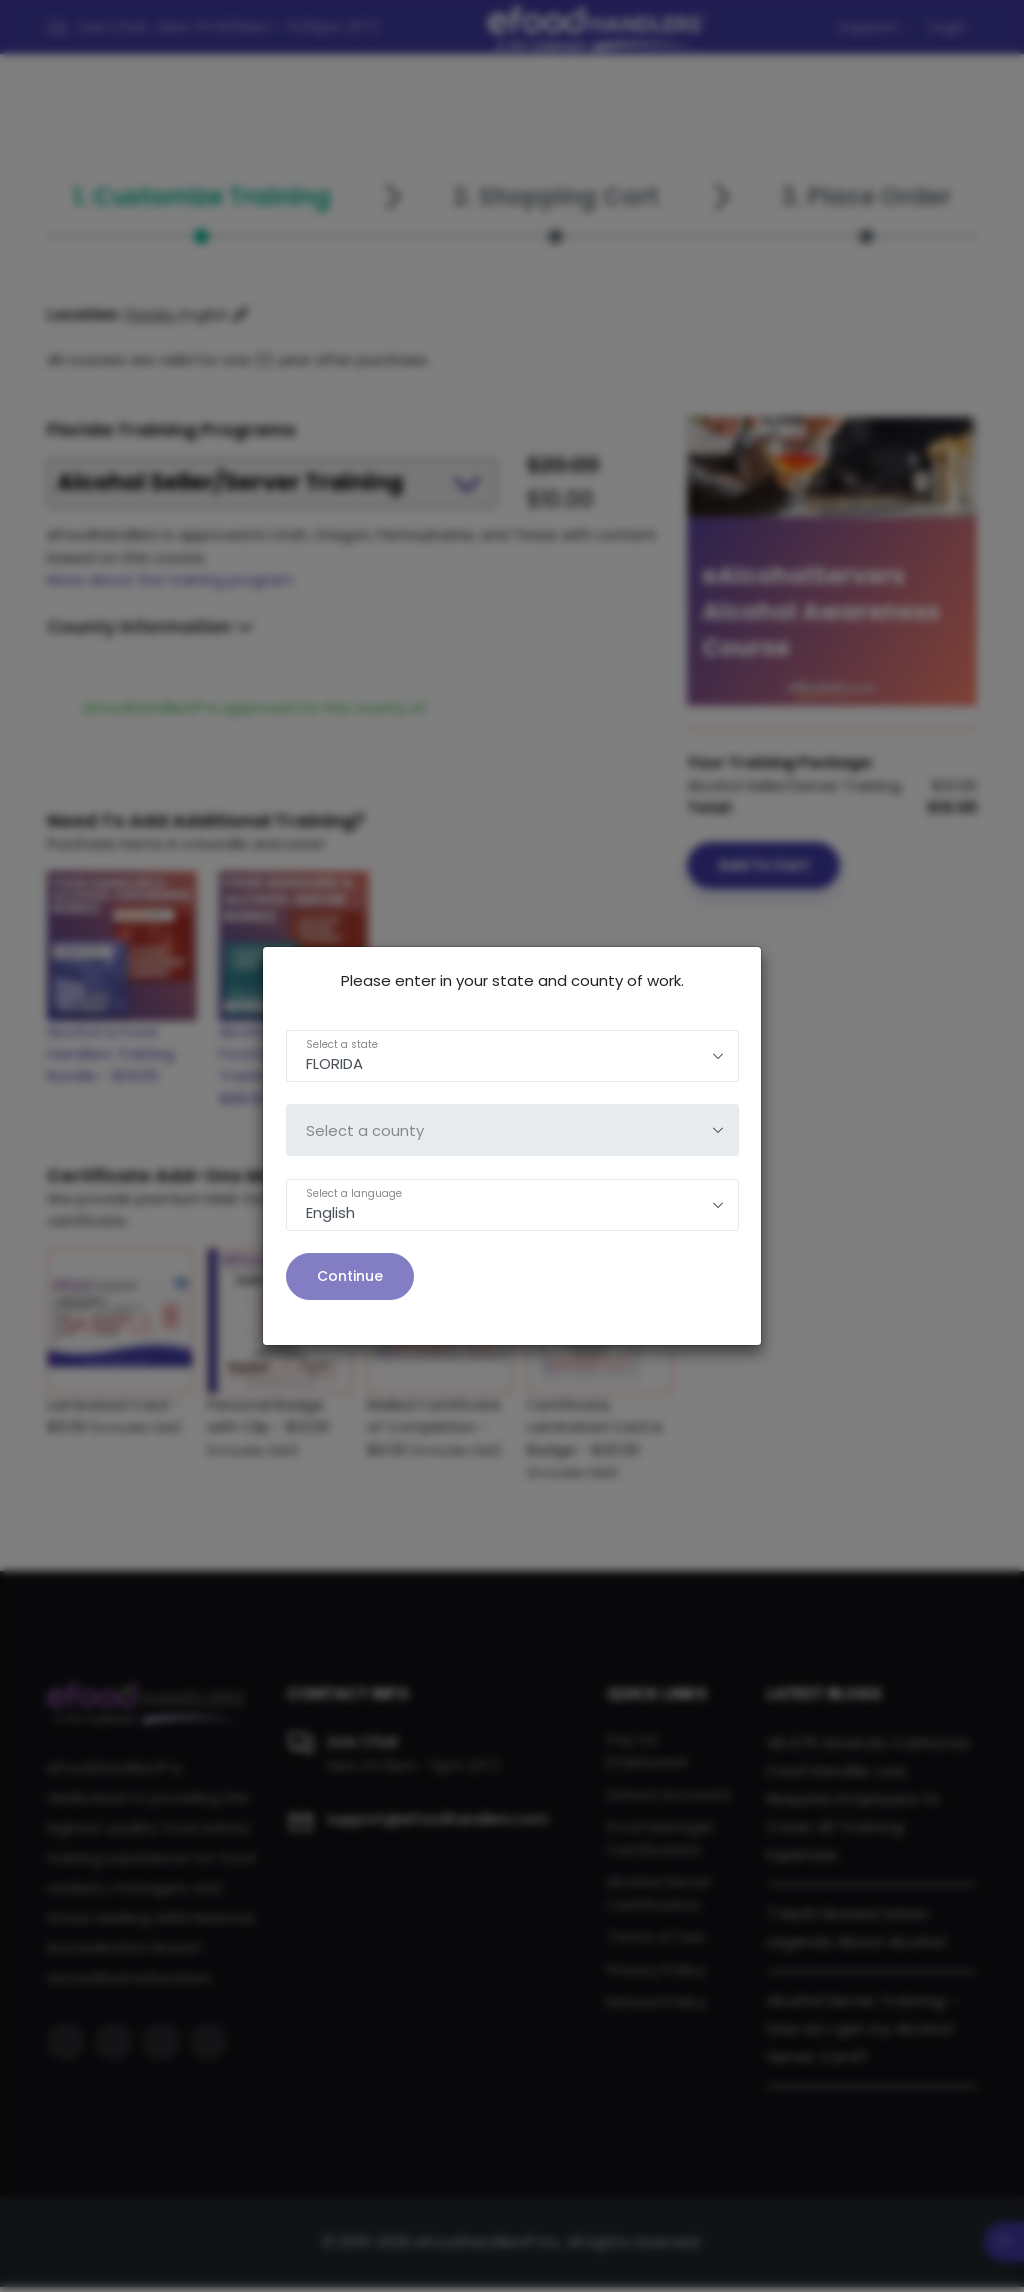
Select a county (365, 1130)
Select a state (342, 1044)
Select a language (354, 1193)
